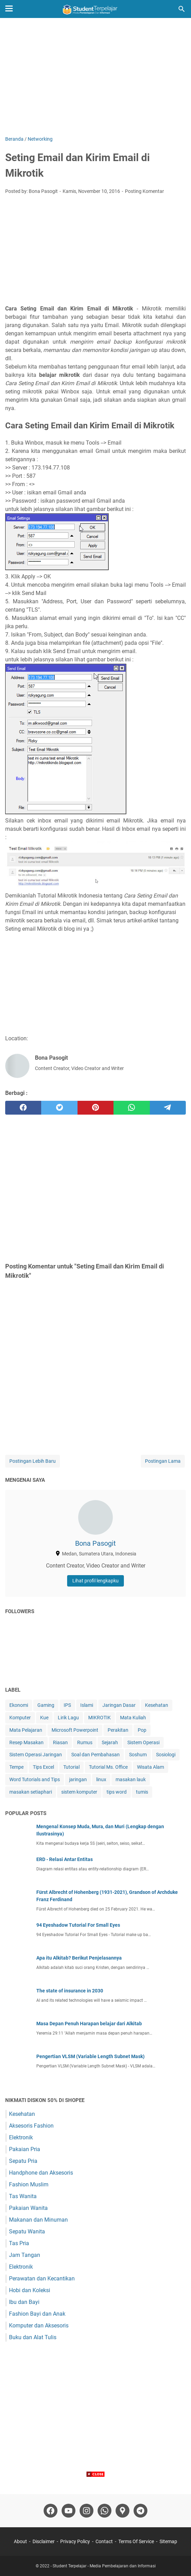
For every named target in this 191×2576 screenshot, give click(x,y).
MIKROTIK (99, 1717)
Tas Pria (19, 2243)
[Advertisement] (95, 76)
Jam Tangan (24, 2255)
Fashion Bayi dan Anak (37, 2313)
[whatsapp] (131, 1108)
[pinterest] (95, 1108)
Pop (142, 1730)
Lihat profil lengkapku (95, 1580)
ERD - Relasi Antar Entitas (64, 1859)
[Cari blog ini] (182, 9)
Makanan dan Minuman (38, 2219)
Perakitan (118, 1730)
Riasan (60, 1742)
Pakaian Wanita (28, 2208)
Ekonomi (18, 1705)
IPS (67, 1705)
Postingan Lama (163, 1461)
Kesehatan (156, 1705)
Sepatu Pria (23, 2161)
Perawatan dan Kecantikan (42, 2278)
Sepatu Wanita (27, 2231)
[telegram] (168, 1108)
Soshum (138, 1754)
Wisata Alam (150, 1767)
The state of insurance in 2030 (69, 1990)
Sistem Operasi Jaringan (35, 1754)
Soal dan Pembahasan (95, 1754)
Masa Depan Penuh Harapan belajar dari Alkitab (89, 2023)
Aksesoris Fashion (31, 2125)
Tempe (16, 1767)
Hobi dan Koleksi (29, 2290)
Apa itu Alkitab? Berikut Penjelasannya (79, 1958)
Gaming (45, 1705)
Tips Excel (43, 1767)
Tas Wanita (23, 2196)
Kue (44, 1717)
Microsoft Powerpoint (75, 1730)
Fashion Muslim (28, 2184)
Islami (86, 1705)
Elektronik (21, 2137)
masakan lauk (131, 1779)
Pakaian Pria (24, 2149)
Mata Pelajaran (25, 1730)
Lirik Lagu (68, 1717)
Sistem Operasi (143, 1742)
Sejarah (110, 1742)
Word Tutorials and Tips (34, 1779)
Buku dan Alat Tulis (32, 2337)
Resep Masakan (26, 1742)
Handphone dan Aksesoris (41, 2172)
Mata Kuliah (133, 1717)
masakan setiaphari (30, 1792)
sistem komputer (79, 1792)
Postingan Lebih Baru (32, 1461)
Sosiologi (165, 1754)
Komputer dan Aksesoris (39, 2325)
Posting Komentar (144, 191)
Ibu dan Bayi (24, 2302)
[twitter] (59, 1108)
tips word (117, 1792)
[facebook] (23, 1108)
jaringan (78, 1779)
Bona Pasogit (95, 1543)
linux (101, 1779)
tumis (142, 1792)
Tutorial (71, 1767)
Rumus (84, 1742)
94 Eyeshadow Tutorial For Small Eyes (78, 1925)
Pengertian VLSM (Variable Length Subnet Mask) (90, 2056)
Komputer (20, 1717)
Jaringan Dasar (119, 1705)
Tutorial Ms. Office (108, 1767)
